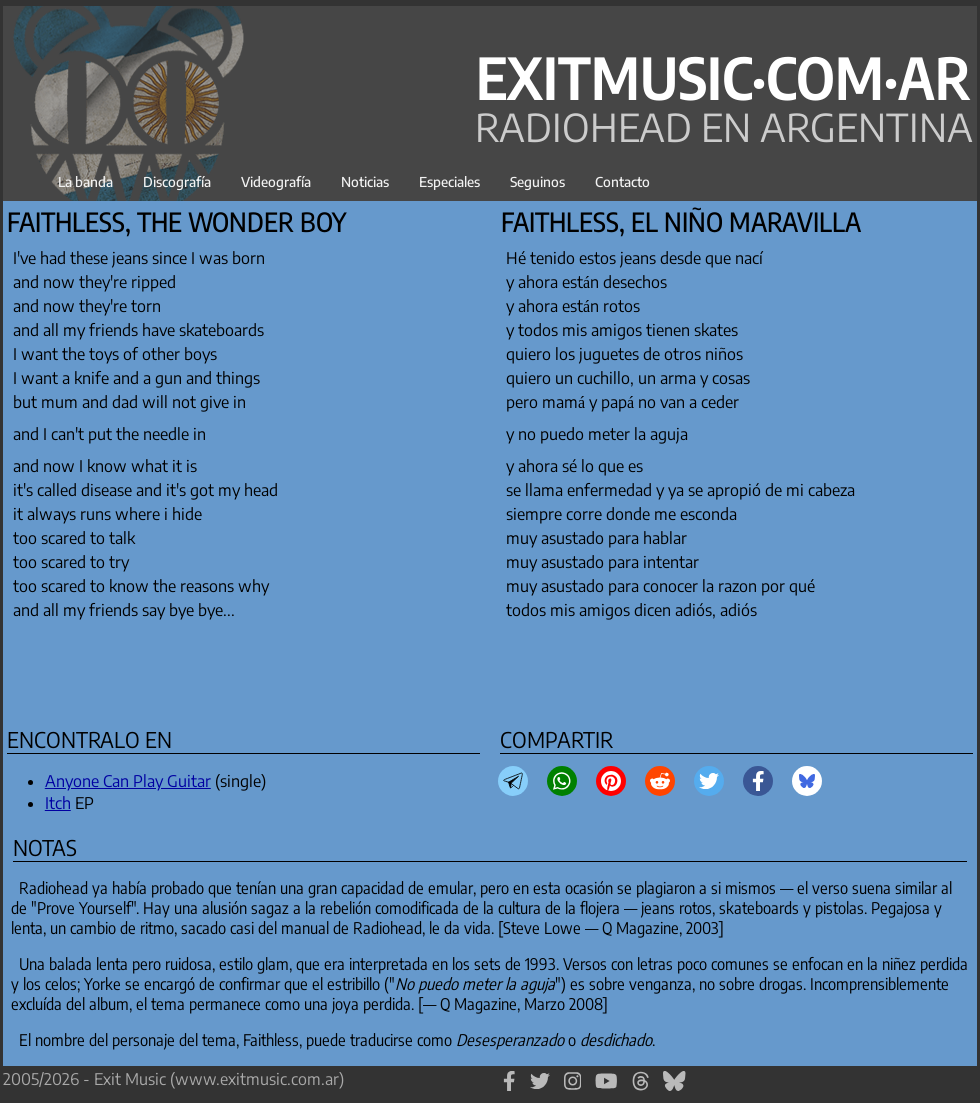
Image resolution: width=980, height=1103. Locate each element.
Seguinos (537, 181)
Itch (58, 803)
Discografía (177, 181)
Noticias (365, 181)
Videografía (276, 181)
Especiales (449, 181)
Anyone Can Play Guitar (128, 781)
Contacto (622, 181)
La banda (85, 181)
